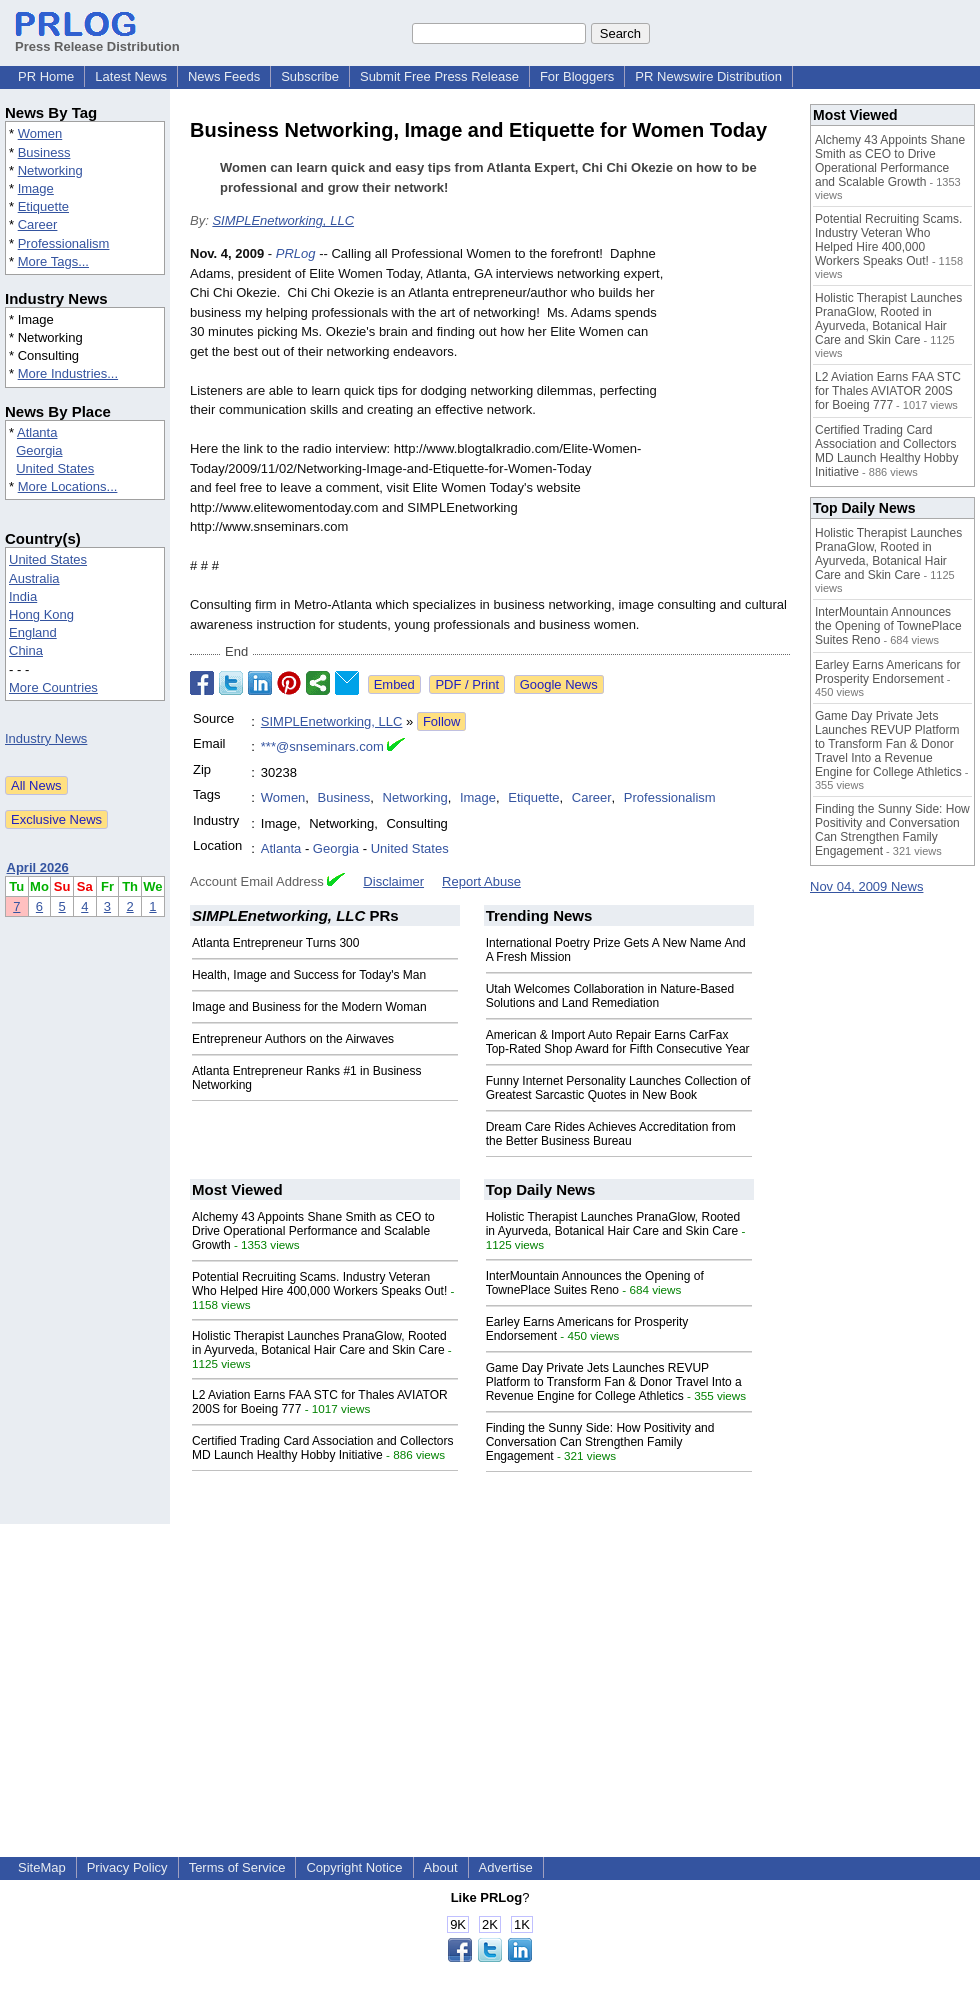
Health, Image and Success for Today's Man (309, 975)
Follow (442, 721)
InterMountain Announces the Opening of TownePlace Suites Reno (595, 1283)
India (23, 596)
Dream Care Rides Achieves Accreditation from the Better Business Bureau (611, 1134)
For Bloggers (577, 76)
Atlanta (37, 432)
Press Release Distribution (97, 39)
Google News (559, 684)
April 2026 (38, 867)
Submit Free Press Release (439, 76)
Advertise (506, 1867)
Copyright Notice (354, 1867)
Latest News (131, 76)
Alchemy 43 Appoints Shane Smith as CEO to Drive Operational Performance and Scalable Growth (313, 1231)
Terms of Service (237, 1867)
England (33, 632)
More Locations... (68, 486)
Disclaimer (393, 881)
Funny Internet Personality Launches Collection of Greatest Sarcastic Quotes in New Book (618, 1088)
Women (40, 133)
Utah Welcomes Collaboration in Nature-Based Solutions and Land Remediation (610, 996)
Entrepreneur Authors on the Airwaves (293, 1039)
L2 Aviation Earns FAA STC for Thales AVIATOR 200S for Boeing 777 (888, 391)
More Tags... (53, 261)
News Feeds (224, 76)
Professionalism (64, 243)
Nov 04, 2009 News (866, 886)
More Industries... (68, 373)
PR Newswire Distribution (708, 76)
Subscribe (310, 76)
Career (38, 224)
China (26, 650)
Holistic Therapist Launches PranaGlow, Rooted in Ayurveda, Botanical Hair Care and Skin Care (319, 1343)
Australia (34, 578)
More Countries (53, 687)
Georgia (39, 450)
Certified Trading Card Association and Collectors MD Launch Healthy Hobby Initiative (322, 1448)
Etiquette (43, 206)
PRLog (296, 253)
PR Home (46, 76)
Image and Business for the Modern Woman (309, 1007)
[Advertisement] (490, 1664)
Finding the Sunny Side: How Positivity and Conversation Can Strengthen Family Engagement (600, 1442)
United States (55, 468)
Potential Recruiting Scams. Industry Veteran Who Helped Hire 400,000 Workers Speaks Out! (319, 1284)
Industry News (46, 738)
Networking (50, 170)
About (441, 1867)
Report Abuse (481, 881)
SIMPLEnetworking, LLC (283, 220)
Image (36, 188)
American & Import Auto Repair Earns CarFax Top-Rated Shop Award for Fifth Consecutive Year (618, 1042)
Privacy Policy (127, 1867)
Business (44, 152)
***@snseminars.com (322, 746)
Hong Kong (41, 614)
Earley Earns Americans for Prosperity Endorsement (887, 672)
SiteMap (42, 1867)
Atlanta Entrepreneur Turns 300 (275, 943)
